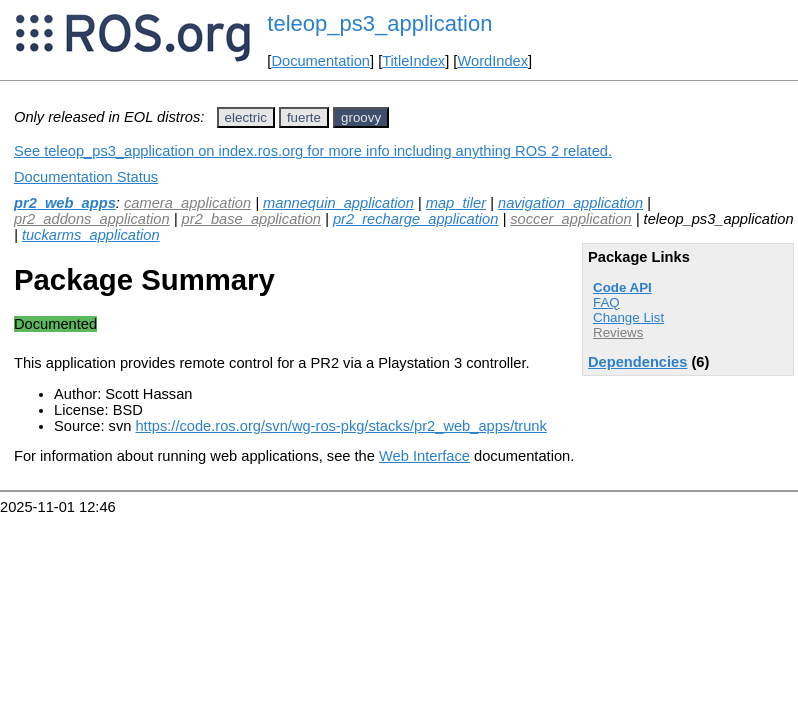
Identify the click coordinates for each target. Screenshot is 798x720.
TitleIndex (413, 61)
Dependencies (637, 362)
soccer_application (570, 219)
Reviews (618, 332)
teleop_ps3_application (379, 23)
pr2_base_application (251, 219)
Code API (622, 287)
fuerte (304, 117)
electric (246, 117)
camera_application (187, 203)
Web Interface (424, 456)
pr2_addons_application (92, 219)
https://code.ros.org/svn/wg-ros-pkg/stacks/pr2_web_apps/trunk (340, 426)
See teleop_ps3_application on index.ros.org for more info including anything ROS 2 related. (313, 151)
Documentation (320, 61)
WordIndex (492, 61)
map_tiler (456, 203)
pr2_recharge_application (415, 219)
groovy (361, 117)
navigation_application (570, 203)
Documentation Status (86, 177)
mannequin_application (338, 203)
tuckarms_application (91, 235)
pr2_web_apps (65, 203)
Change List (628, 317)
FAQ (606, 302)
